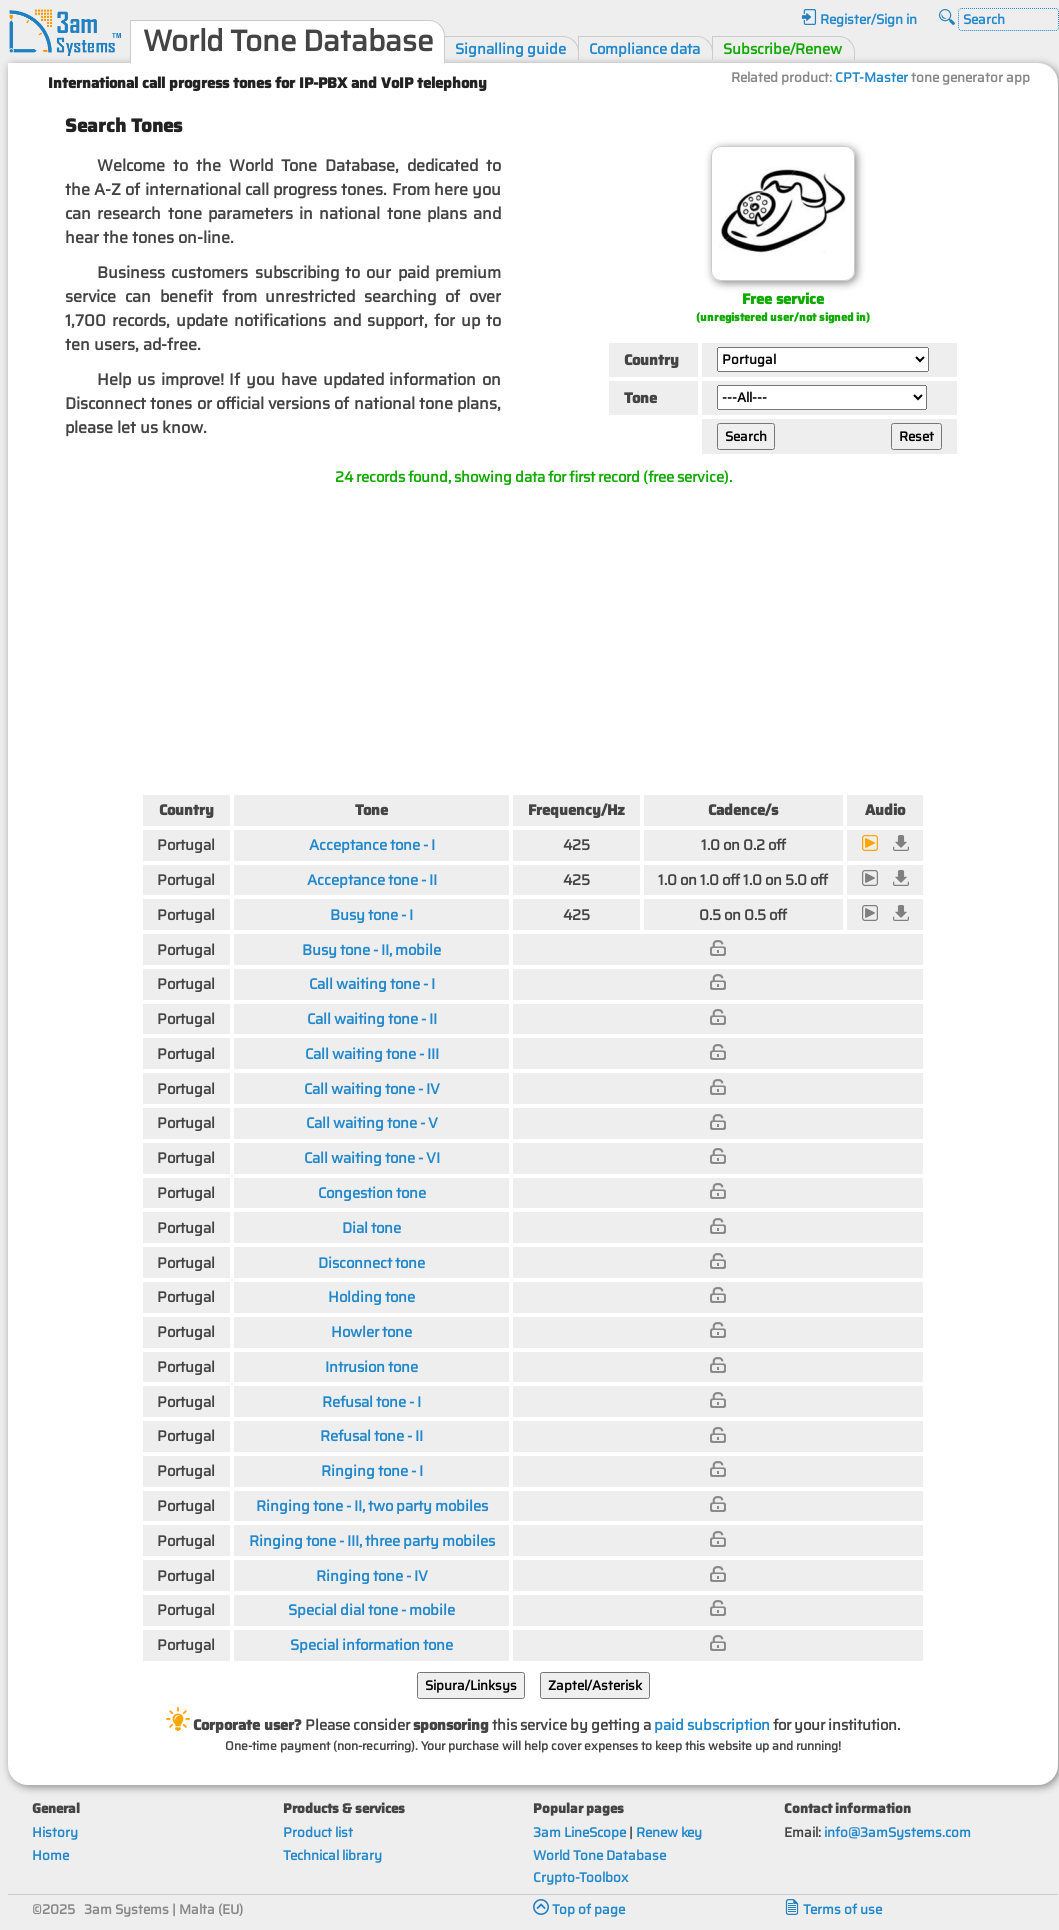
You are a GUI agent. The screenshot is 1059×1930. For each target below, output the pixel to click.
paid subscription (712, 1724)
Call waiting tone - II (372, 1018)
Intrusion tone (371, 1366)
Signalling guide (510, 48)
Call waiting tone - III (372, 1053)
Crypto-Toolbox (580, 1877)
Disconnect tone (371, 1262)
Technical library (332, 1855)
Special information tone (371, 1644)
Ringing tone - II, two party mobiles (372, 1505)
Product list (318, 1832)
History (55, 1832)
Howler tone (371, 1331)
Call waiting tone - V (372, 1122)
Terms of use (833, 1909)
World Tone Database (599, 1855)
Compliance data (644, 48)
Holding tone (371, 1296)
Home (50, 1855)
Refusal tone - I (371, 1401)
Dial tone (371, 1227)
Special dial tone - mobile (371, 1609)
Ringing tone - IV (372, 1575)
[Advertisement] (533, 636)
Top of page (579, 1909)
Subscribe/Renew (782, 48)
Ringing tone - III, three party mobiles (372, 1540)
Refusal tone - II (371, 1435)
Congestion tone (372, 1192)
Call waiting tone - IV (372, 1088)
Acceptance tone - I (372, 844)
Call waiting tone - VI (372, 1157)
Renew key (669, 1832)
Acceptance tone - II (372, 879)
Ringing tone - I (372, 1470)
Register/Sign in (859, 19)
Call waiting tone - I (372, 983)
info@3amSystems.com (897, 1832)
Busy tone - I (371, 914)
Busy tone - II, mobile (371, 949)
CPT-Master (871, 77)
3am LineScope (579, 1832)
